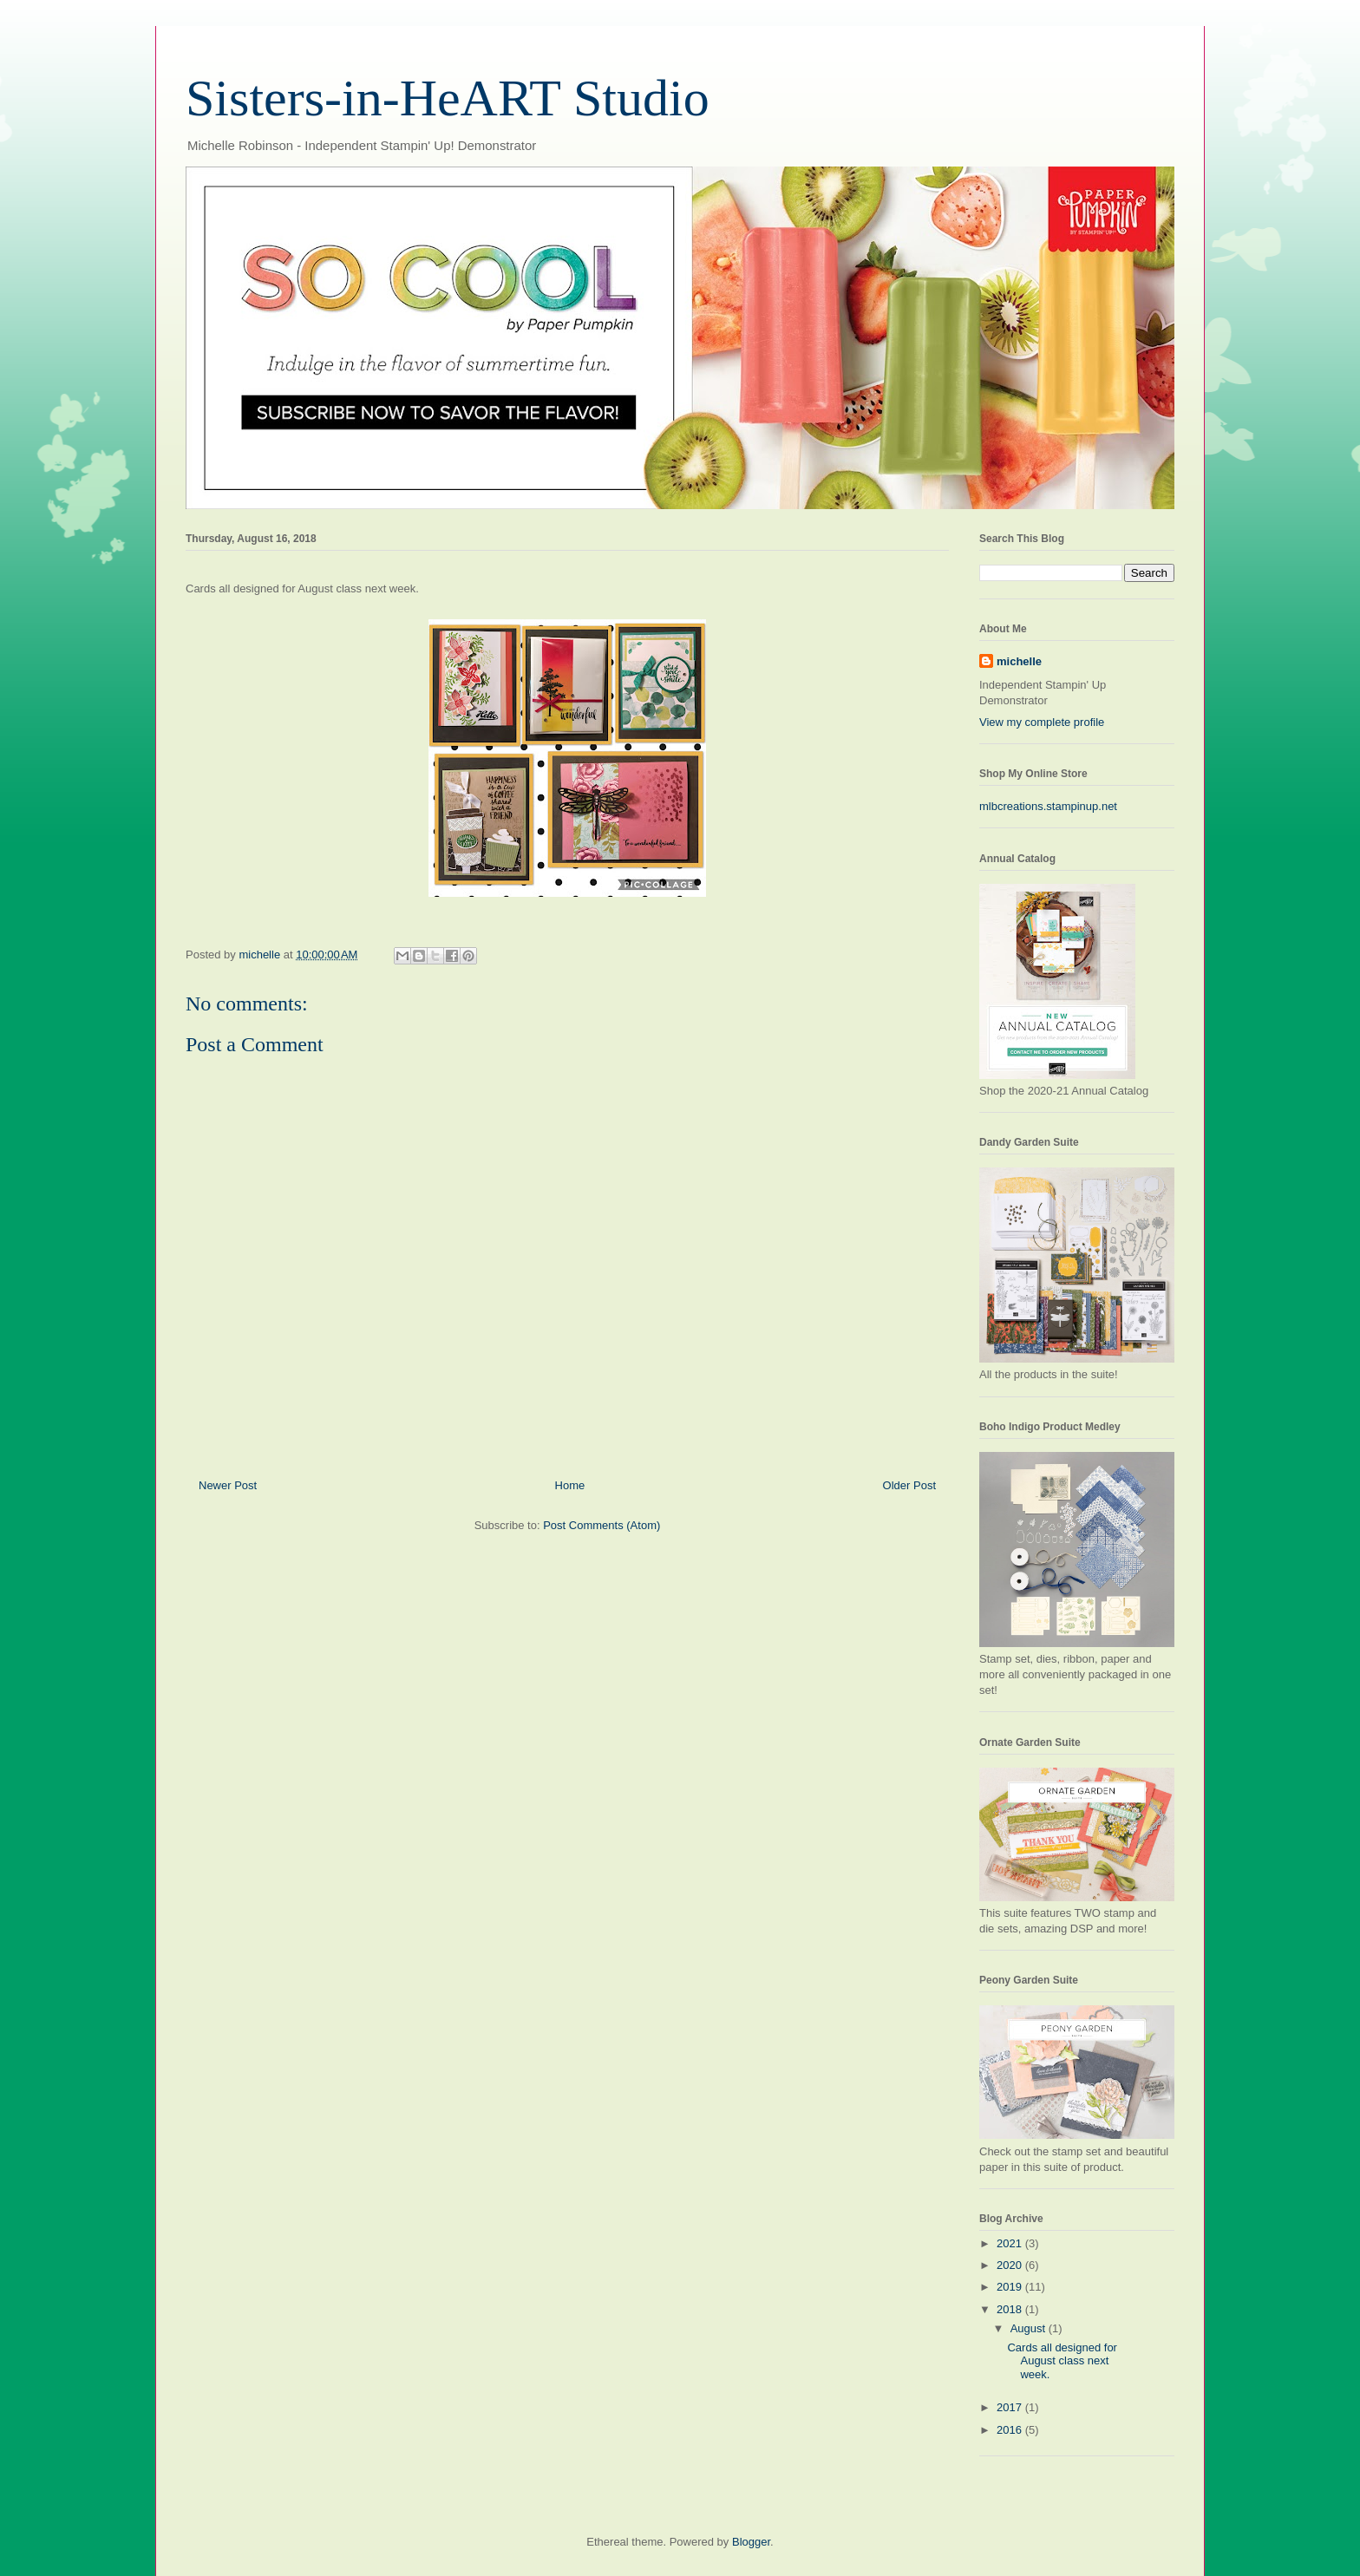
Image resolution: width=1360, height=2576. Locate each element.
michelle (1019, 661)
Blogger (751, 2541)
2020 (1011, 2265)
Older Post (909, 1485)
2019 (1011, 2286)
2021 (1011, 2243)
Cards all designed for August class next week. (1061, 2361)
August (1029, 2328)
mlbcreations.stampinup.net (1048, 806)
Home (570, 1485)
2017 (1011, 2407)
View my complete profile (1041, 722)
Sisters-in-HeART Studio (447, 98)
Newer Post (228, 1485)
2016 (1011, 2429)
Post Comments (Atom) (601, 1525)
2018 (1011, 2309)
